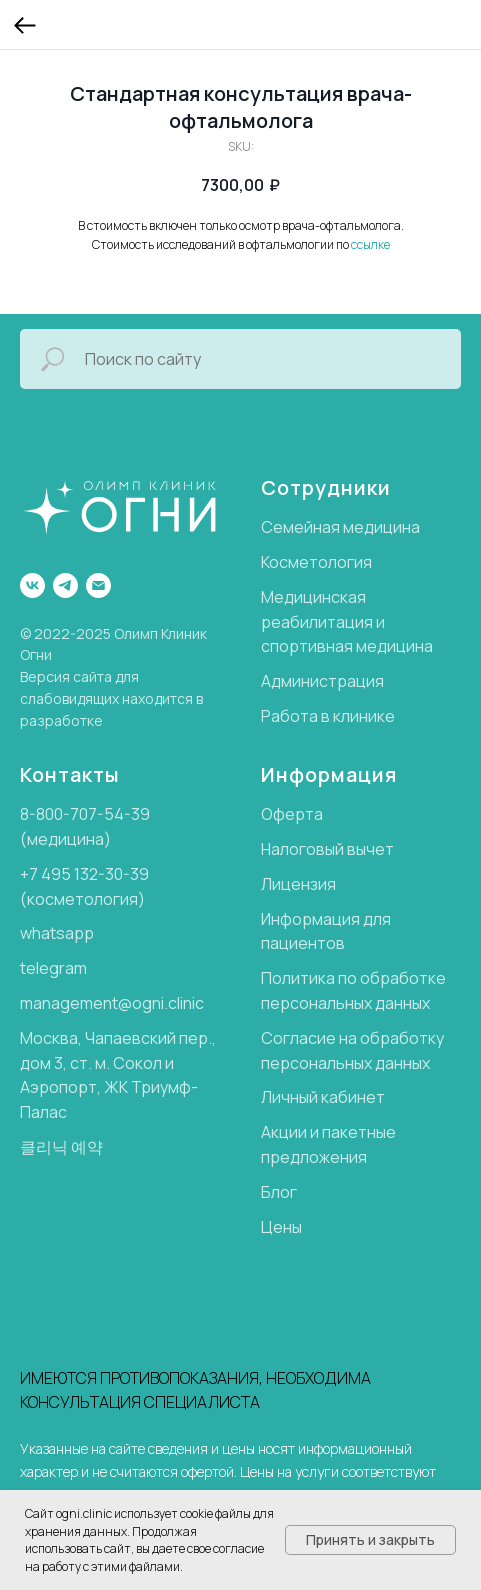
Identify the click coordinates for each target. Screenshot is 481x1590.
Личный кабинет (323, 1097)
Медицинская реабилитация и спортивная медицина (347, 622)
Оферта (292, 814)
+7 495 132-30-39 (84, 874)
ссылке (370, 244)
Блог (279, 1192)
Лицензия (298, 884)
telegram (53, 968)
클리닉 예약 (61, 1147)
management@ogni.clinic (112, 1003)
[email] (98, 585)
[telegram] (65, 585)
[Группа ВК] (32, 585)
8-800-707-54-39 (85, 814)
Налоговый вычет (327, 849)
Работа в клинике (328, 716)
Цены (281, 1227)
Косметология (316, 562)
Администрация (322, 681)
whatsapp (57, 933)
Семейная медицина (340, 527)
